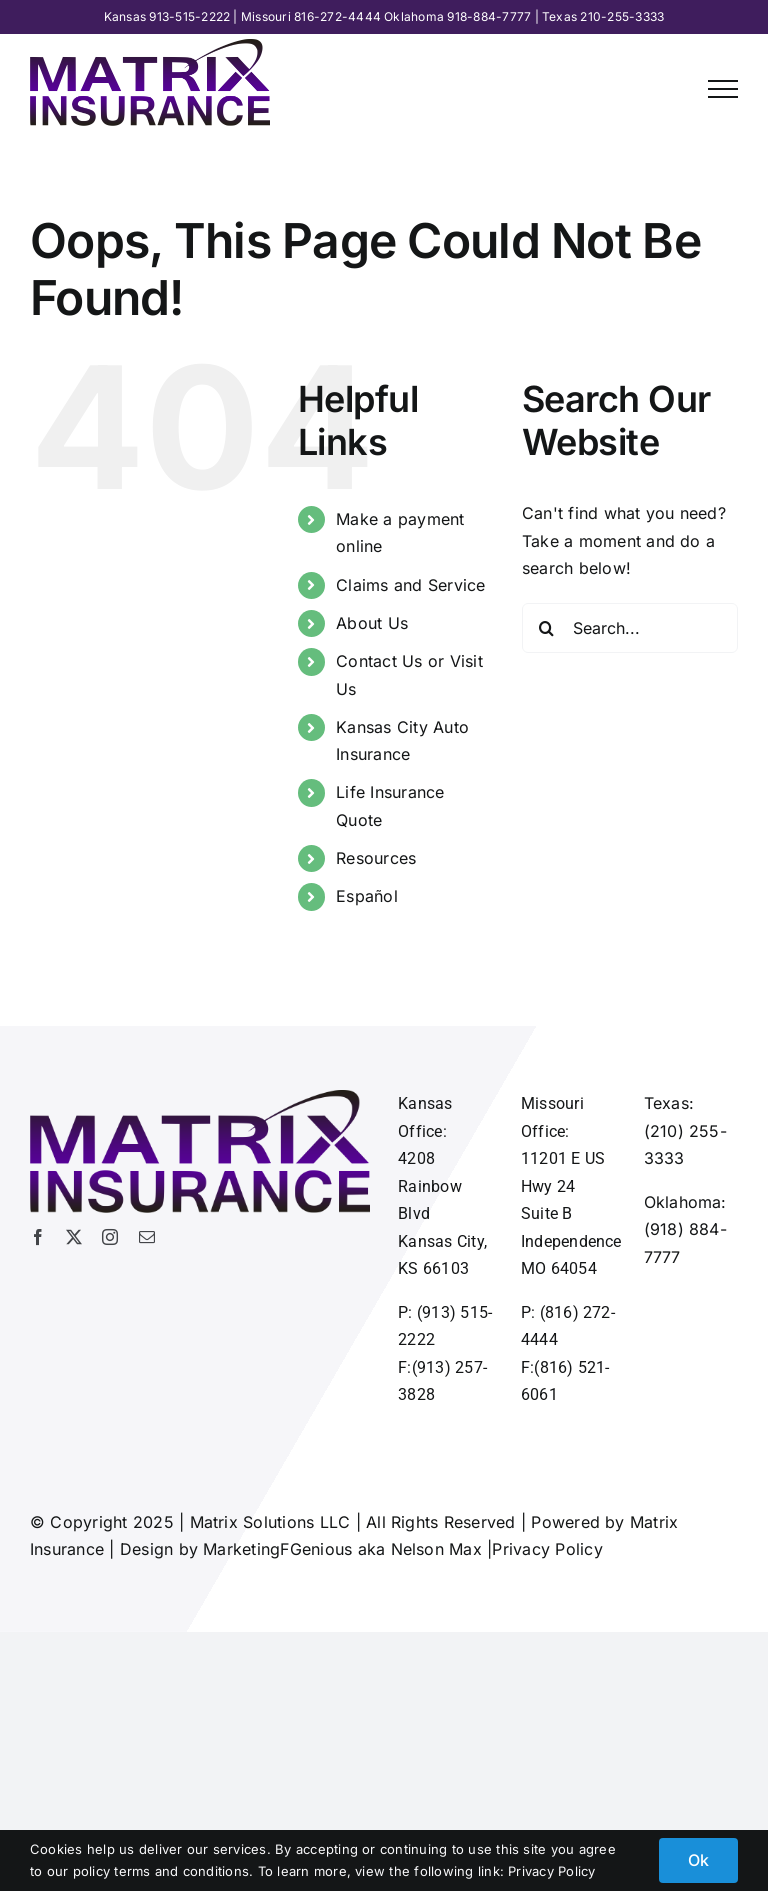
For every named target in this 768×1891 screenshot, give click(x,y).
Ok (698, 1860)
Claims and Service (410, 585)
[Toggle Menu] (723, 89)
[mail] (147, 1237)
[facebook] (38, 1237)
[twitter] (74, 1237)
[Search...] (630, 628)
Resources (376, 858)
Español (367, 896)
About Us (372, 623)
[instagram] (110, 1237)
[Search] (547, 628)
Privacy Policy (547, 1549)
